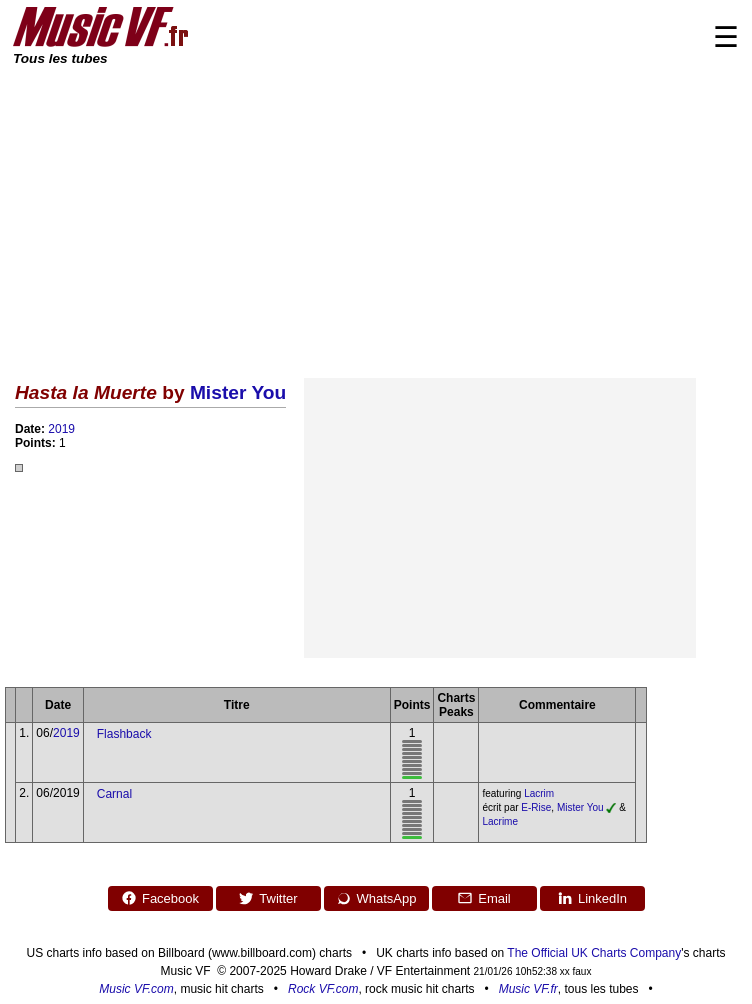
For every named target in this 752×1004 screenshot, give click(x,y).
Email (484, 898)
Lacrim (539, 793)
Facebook (160, 898)
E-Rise (536, 807)
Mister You (238, 392)
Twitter (267, 898)
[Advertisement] (376, 218)
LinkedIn (592, 898)
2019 (61, 429)
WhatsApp (376, 898)
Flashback (124, 734)
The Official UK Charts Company (594, 953)
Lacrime (500, 821)
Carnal (114, 794)
